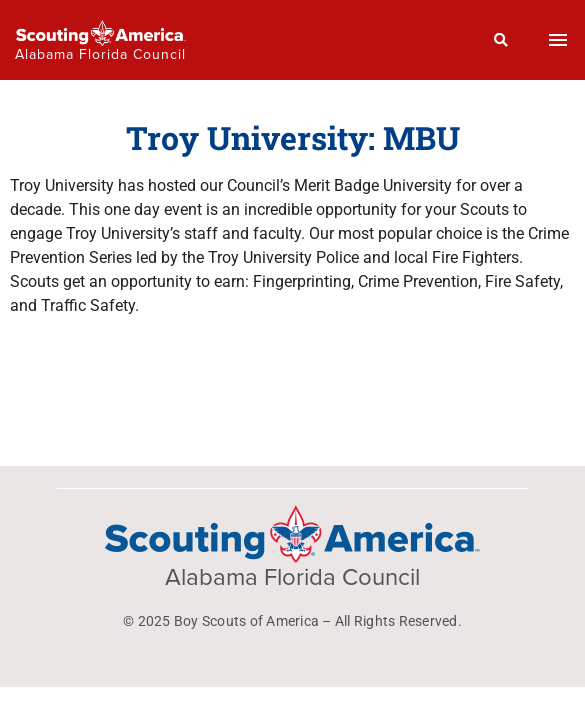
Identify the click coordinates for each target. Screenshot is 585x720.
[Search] (501, 40)
